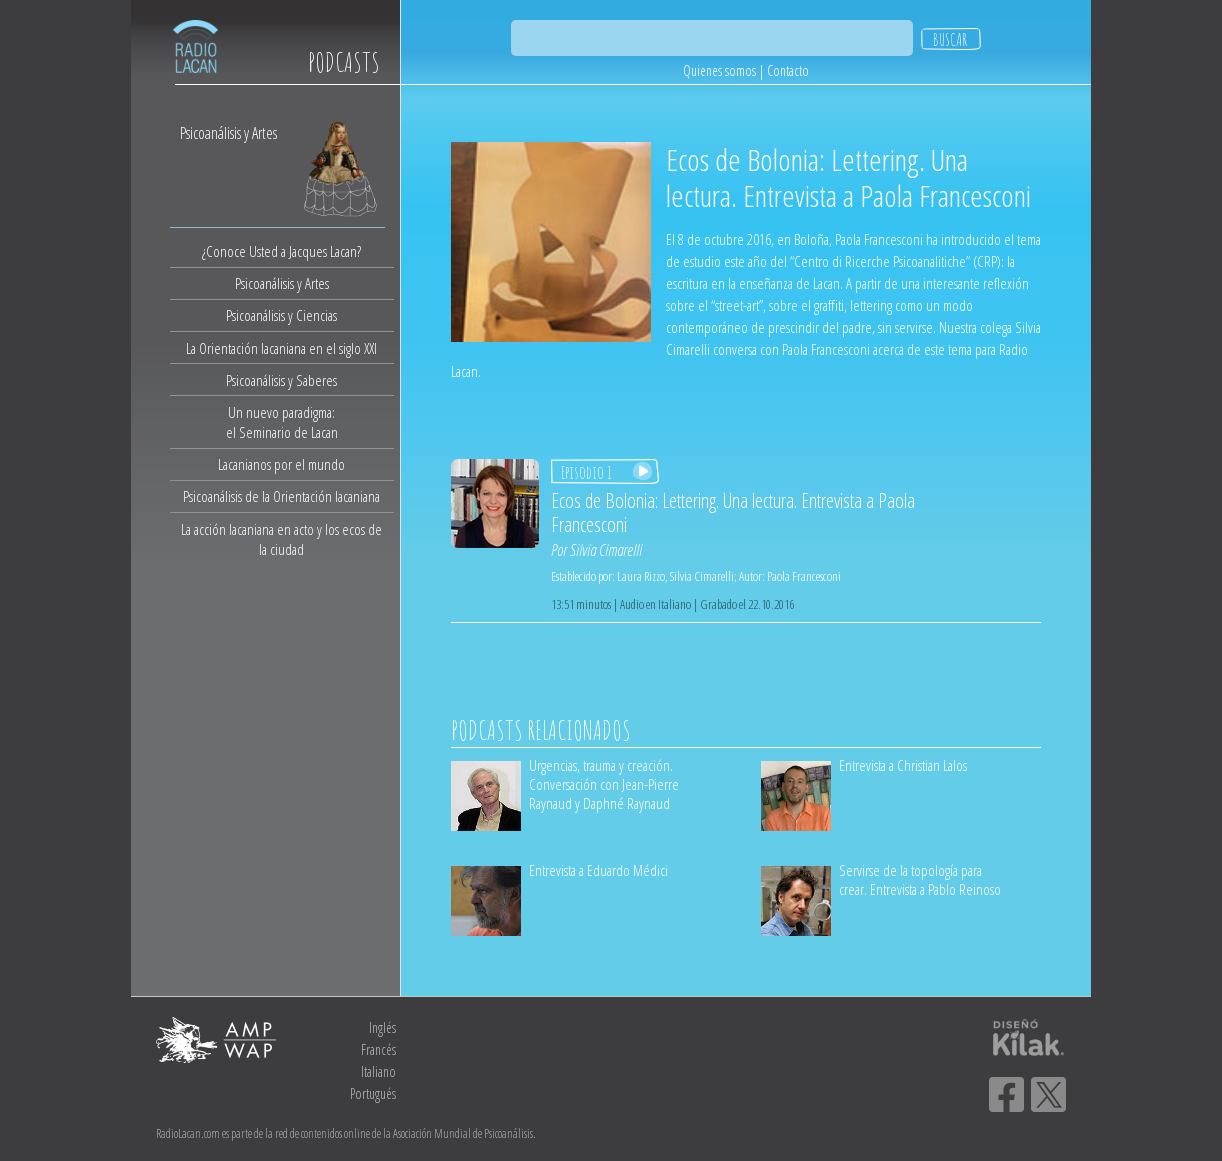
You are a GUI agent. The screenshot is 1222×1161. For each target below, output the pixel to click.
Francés (378, 1049)
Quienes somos (719, 70)
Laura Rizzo (641, 576)
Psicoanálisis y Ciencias (281, 315)
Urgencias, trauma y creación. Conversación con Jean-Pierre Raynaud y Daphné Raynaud (604, 784)
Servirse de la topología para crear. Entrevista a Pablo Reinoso (920, 879)
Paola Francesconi (804, 576)
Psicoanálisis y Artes (282, 283)
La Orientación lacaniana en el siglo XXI (281, 348)
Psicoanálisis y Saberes (281, 380)
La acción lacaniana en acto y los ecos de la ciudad (281, 539)
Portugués (373, 1093)
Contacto (788, 70)
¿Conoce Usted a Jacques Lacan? (281, 251)
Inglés (382, 1027)
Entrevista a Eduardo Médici (598, 870)
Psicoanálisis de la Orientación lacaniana (281, 496)
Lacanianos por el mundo (281, 464)
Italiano (378, 1071)
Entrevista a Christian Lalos (903, 765)
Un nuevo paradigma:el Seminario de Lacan (282, 422)
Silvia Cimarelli (606, 550)
